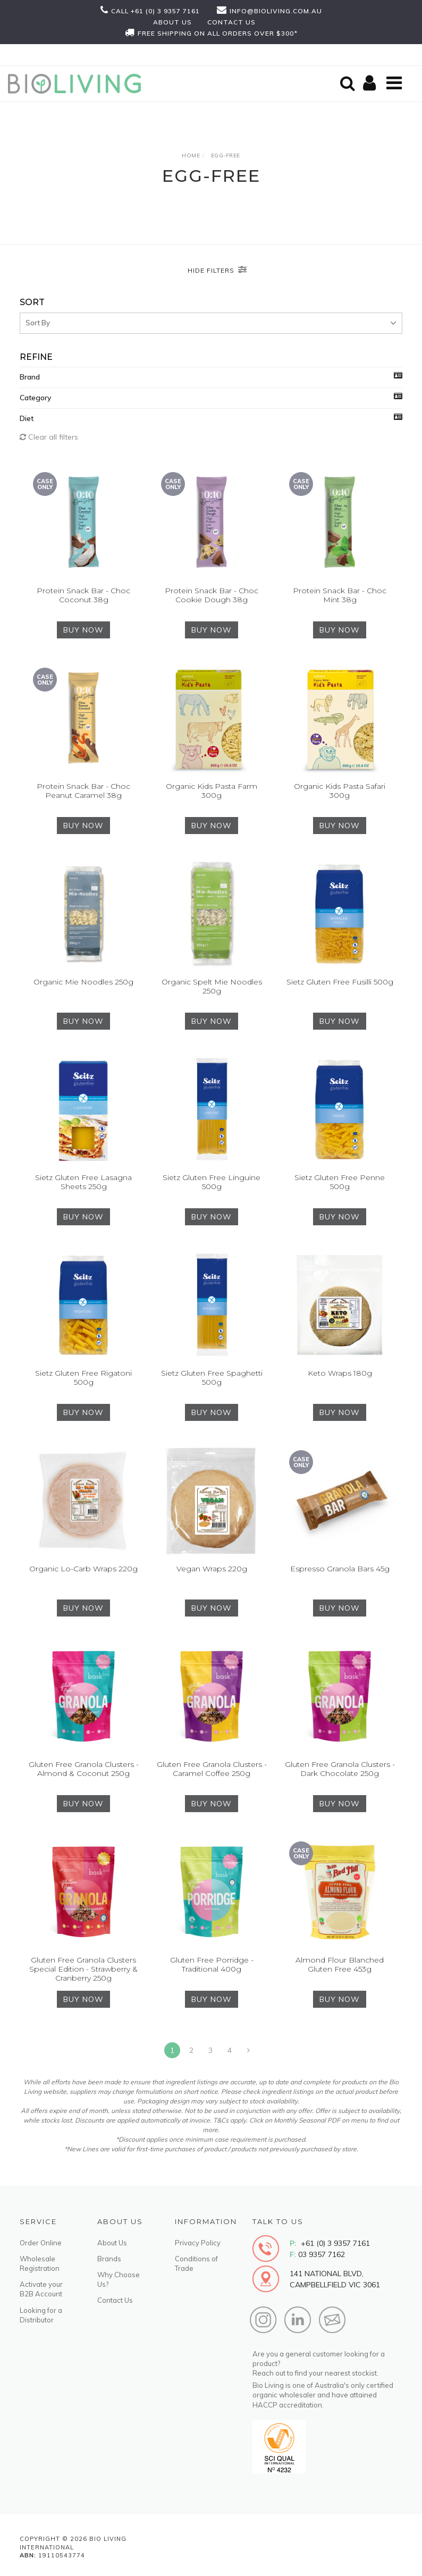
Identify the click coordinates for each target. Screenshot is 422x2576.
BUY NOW (83, 630)
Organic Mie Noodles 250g (83, 982)
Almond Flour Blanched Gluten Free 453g (340, 1964)
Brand (30, 377)
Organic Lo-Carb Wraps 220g (83, 1568)
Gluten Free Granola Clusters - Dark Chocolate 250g (340, 1769)
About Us (112, 2242)
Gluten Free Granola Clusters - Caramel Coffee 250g (212, 1769)
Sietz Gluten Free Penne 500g (339, 1182)
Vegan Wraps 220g (211, 1568)
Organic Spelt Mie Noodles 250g (212, 986)
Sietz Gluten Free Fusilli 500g (339, 982)
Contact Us (115, 2300)
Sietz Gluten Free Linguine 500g (211, 1182)
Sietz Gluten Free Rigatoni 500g (83, 1377)
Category (36, 397)
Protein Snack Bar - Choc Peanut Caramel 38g (83, 790)
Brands (109, 2258)
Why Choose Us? (118, 2279)
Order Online (41, 2242)
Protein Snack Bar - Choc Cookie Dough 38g (211, 595)
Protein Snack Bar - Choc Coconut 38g (83, 595)
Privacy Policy (198, 2242)
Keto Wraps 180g (340, 1373)
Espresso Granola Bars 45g (340, 1568)
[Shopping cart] (371, 84)
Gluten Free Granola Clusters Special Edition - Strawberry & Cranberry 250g (83, 1969)
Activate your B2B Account (41, 2289)
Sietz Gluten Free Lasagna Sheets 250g (83, 1182)
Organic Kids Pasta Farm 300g (211, 790)
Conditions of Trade (196, 2263)
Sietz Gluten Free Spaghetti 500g (212, 1377)
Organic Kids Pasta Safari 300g (339, 790)
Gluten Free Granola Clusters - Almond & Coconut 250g (84, 1769)
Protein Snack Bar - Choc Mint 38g (339, 595)
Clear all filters (49, 437)
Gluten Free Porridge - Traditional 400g (212, 1964)
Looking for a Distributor (41, 2315)
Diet (26, 418)
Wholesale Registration (40, 2263)
